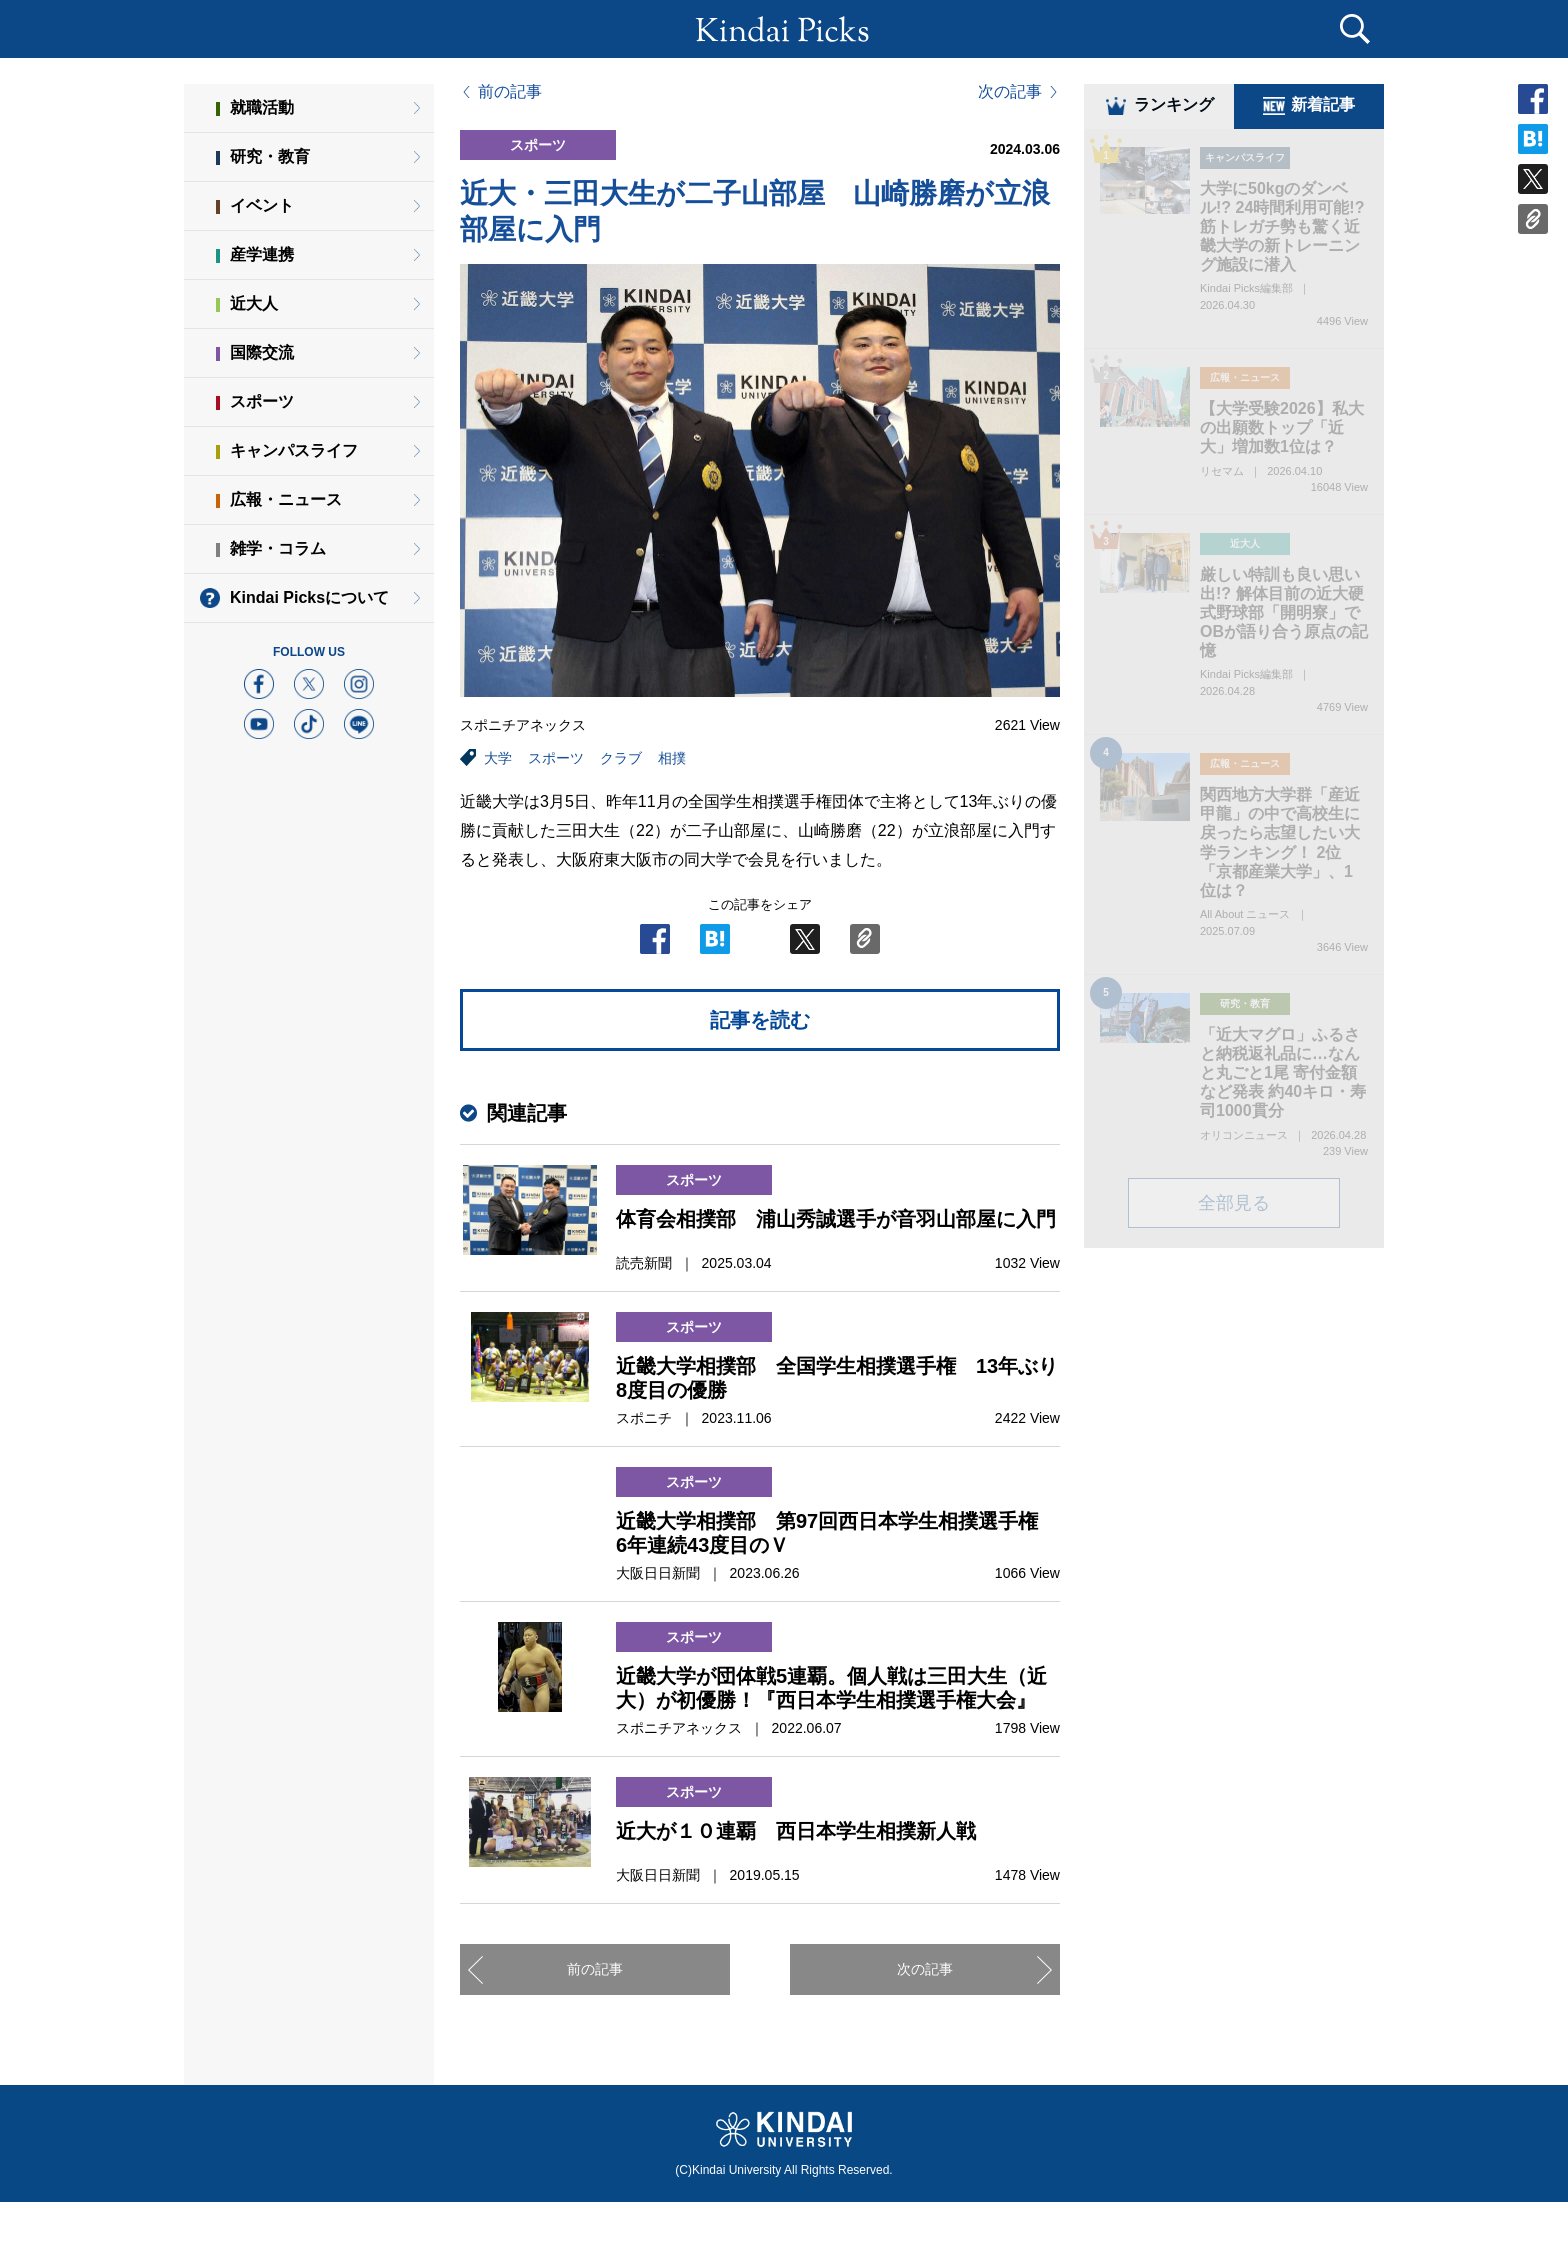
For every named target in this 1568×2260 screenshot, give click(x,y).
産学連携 (262, 254)
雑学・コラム (278, 548)
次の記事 (1010, 92)
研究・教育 (270, 156)
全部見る (1234, 1206)
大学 (498, 758)
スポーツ (556, 758)
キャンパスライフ (294, 450)
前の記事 (510, 92)
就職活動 (262, 107)
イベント (262, 205)
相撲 (672, 758)
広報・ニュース (286, 499)
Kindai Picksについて (309, 597)
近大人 (254, 303)
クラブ (621, 758)
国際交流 (262, 352)
